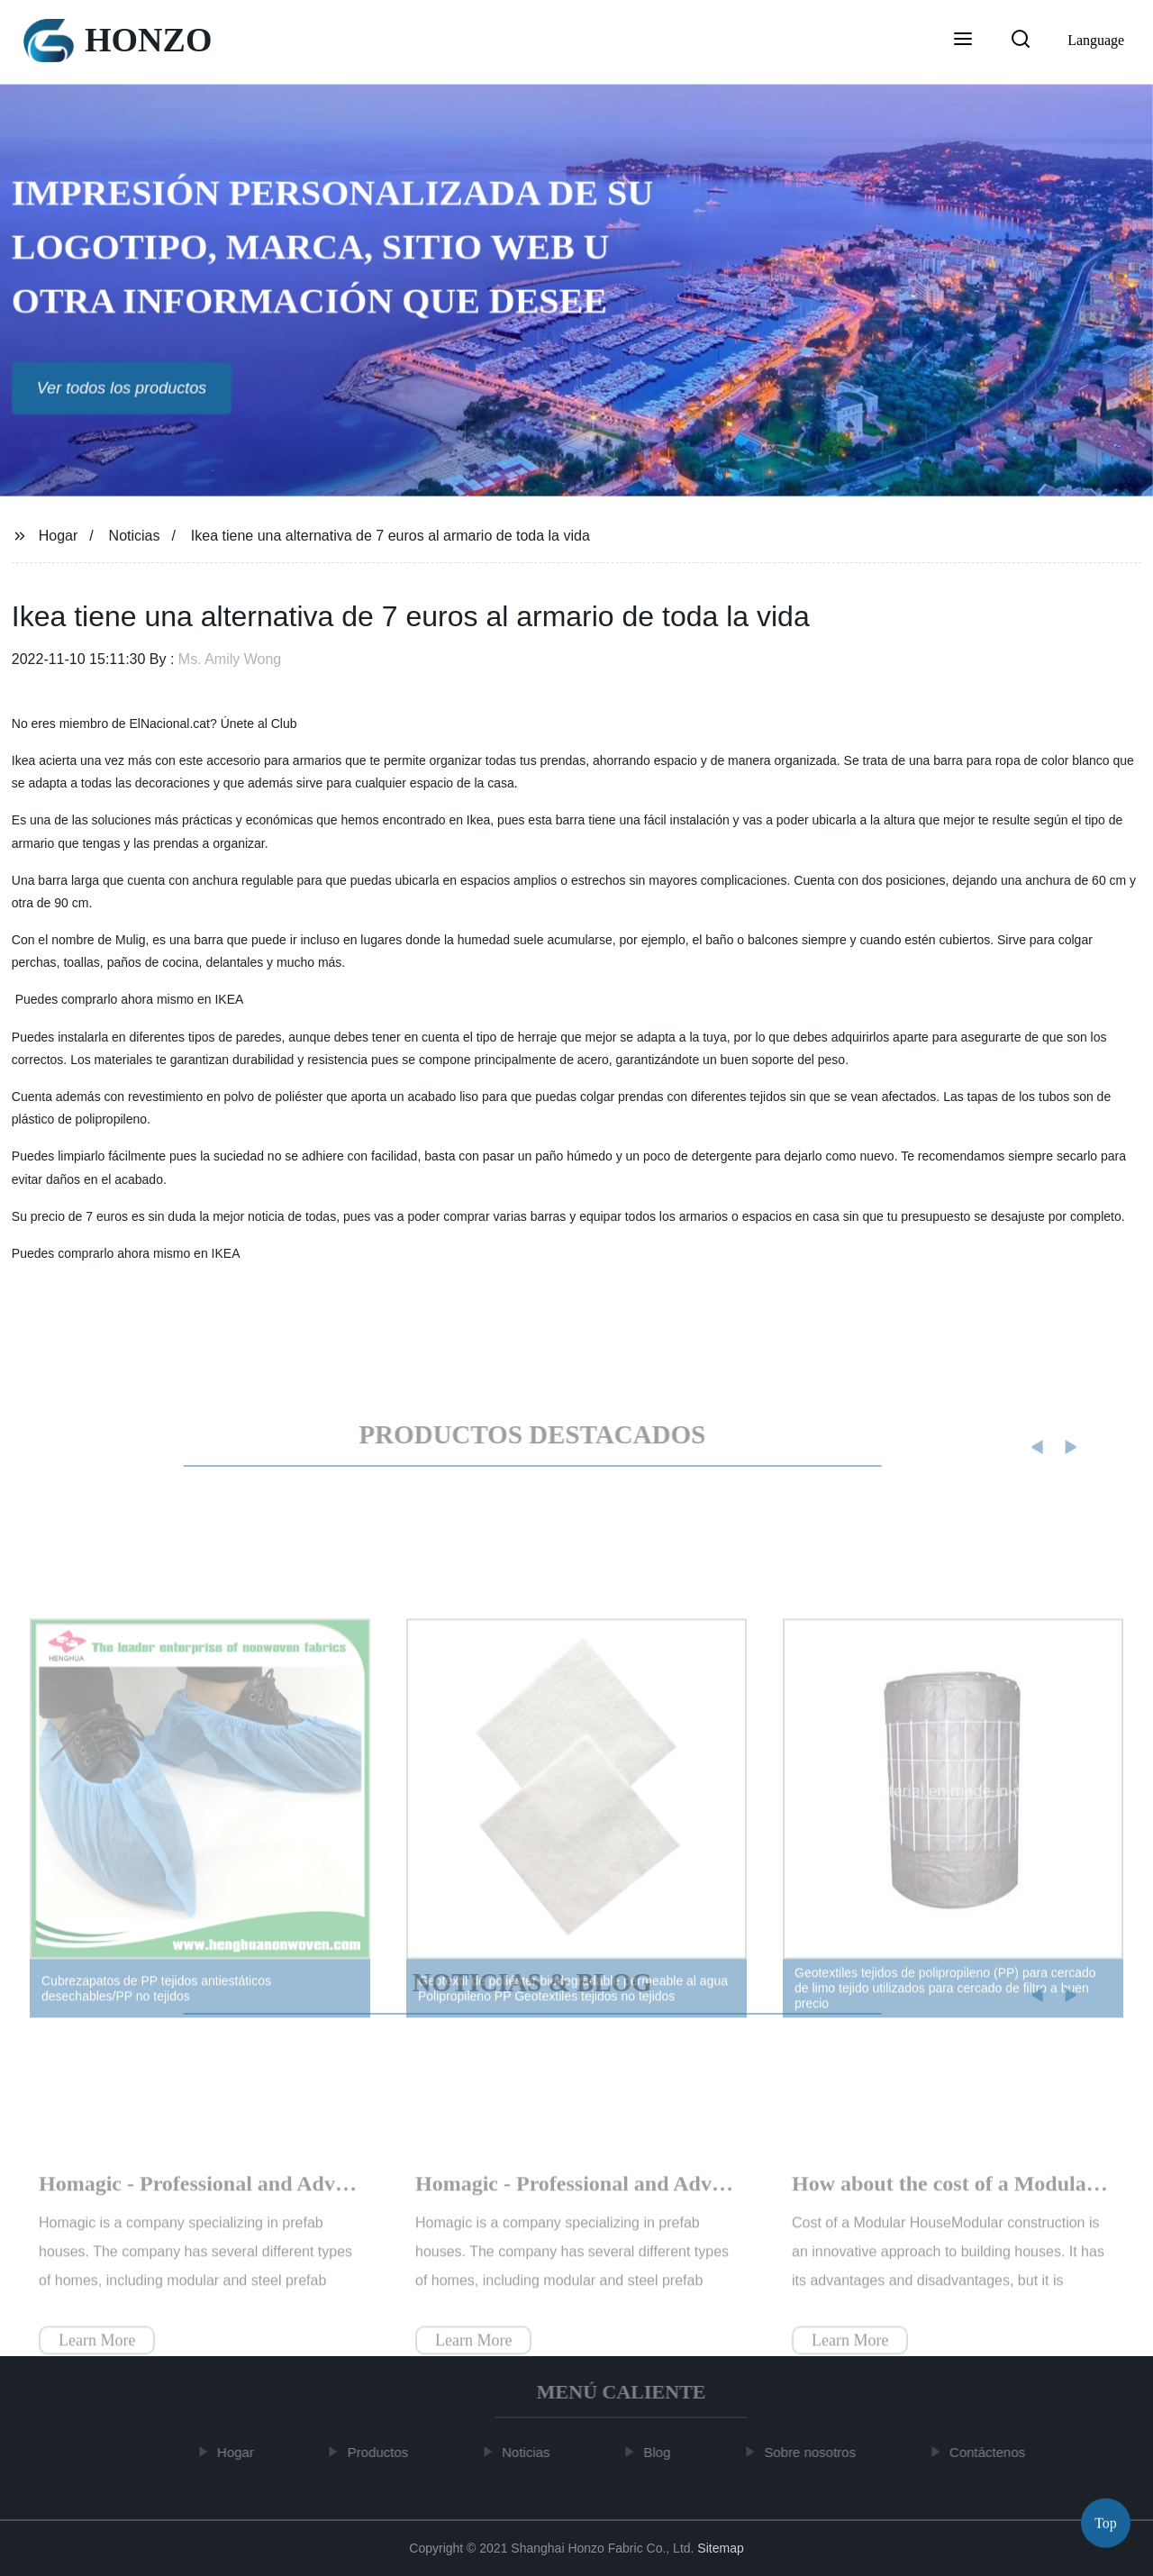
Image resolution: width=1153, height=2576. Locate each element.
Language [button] (1095, 40)
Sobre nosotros (816, 2452)
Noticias (134, 535)
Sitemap (720, 2548)
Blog (662, 2452)
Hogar (58, 535)
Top (1105, 2521)
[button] (963, 40)
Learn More (97, 2354)
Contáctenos (993, 2452)
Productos (383, 2452)
